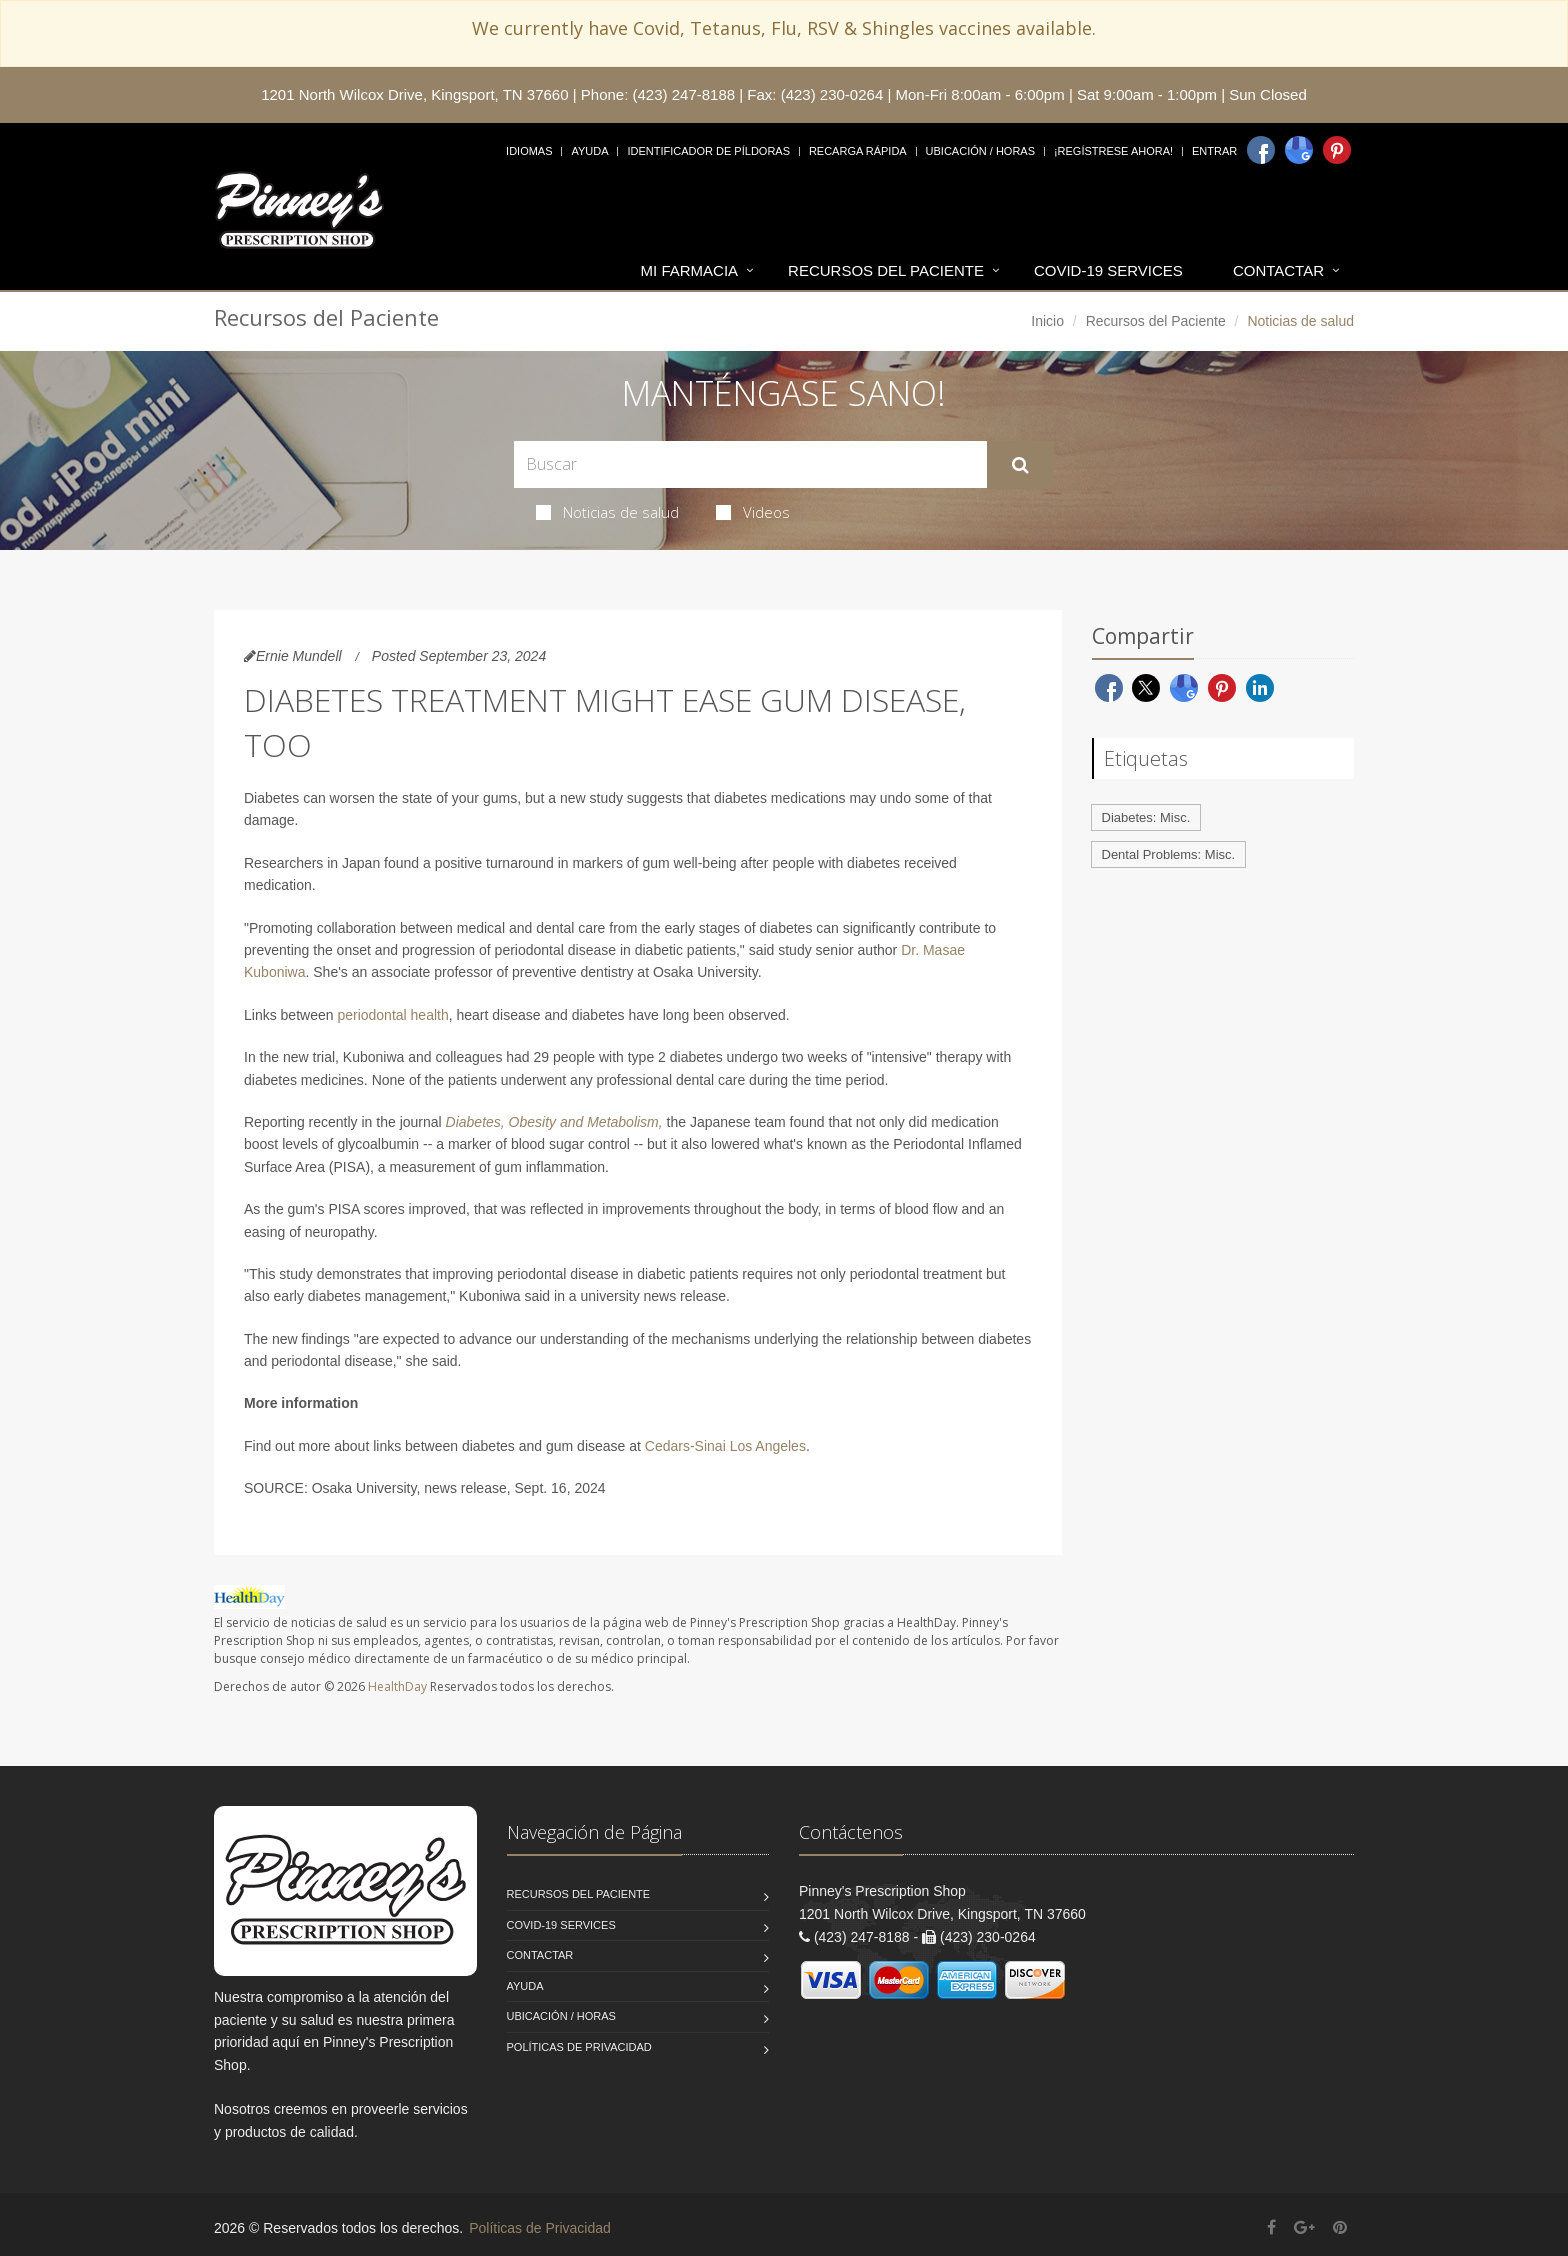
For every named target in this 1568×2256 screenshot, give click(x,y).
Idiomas (529, 151)
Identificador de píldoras (708, 151)
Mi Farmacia (690, 270)
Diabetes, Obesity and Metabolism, (554, 1122)
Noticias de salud (607, 512)
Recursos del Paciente (886, 270)
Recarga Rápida (858, 151)
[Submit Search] (1020, 465)
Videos (753, 512)
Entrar (1214, 151)
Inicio (1047, 321)
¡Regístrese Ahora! (1113, 151)
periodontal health (392, 1015)
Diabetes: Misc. (1146, 817)
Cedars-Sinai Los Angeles (725, 1446)
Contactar (1278, 270)
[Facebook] (1261, 150)
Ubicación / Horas (980, 151)
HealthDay (397, 1686)
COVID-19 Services (1108, 270)
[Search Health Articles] (750, 464)
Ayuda (589, 151)
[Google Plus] (1304, 2227)
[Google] (1299, 150)
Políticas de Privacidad (579, 2047)
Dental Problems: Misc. (1169, 854)
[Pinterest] (1337, 150)
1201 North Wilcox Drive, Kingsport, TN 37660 (414, 94)
